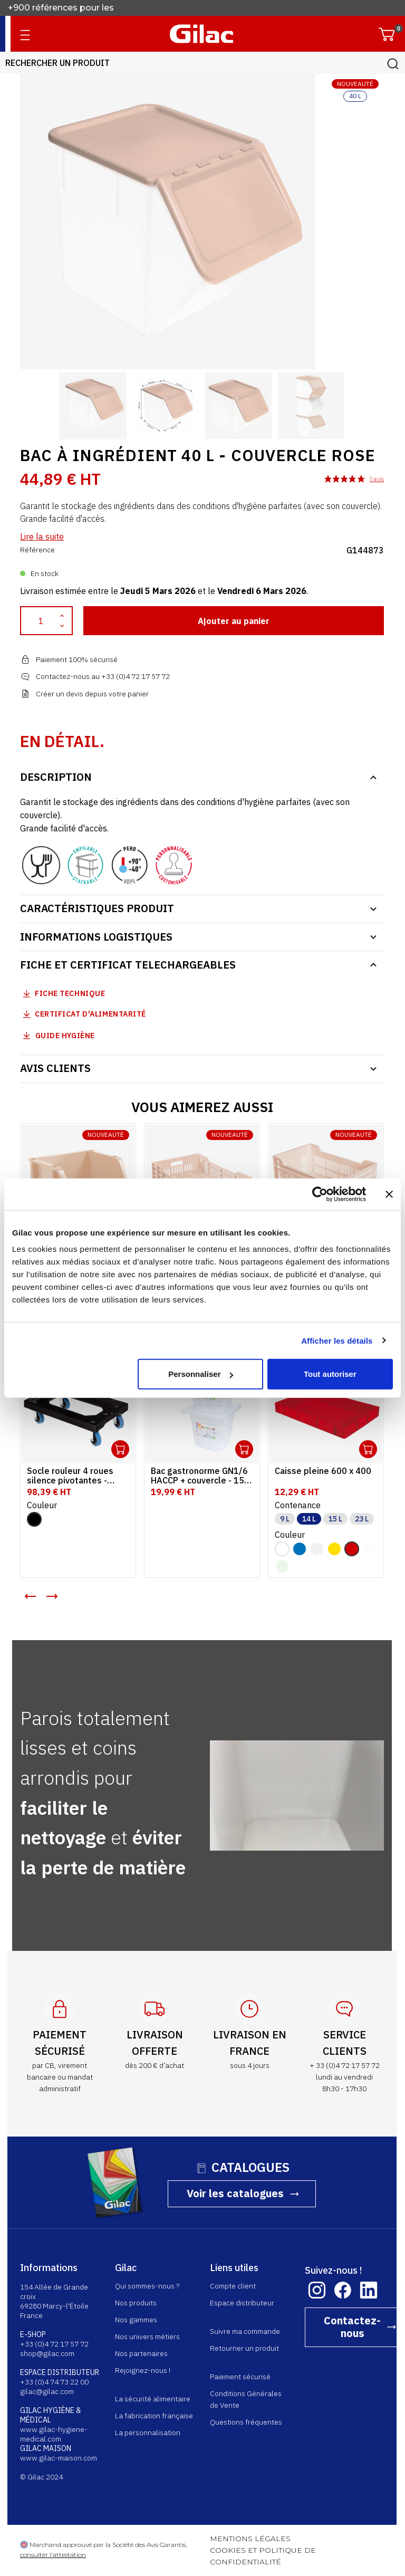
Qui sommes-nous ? (147, 2286)
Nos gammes (136, 2319)
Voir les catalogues (235, 2193)
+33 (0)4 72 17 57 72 (55, 2344)
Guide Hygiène (58, 1035)
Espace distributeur (242, 2302)
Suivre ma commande (245, 2331)
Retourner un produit (244, 2348)
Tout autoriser (330, 1374)
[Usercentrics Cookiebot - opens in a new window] (320, 1194)
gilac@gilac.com (47, 2391)
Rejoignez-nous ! (143, 2370)
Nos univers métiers (147, 2336)
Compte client (233, 2286)
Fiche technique (70, 993)
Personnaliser (200, 1374)
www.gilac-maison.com (59, 2458)
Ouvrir (121, 1449)
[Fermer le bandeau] (389, 1194)
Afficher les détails (336, 1340)
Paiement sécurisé (240, 2376)
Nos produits (136, 2302)
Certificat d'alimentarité (91, 1014)
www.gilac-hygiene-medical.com (54, 2434)
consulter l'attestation (53, 2555)
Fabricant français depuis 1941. (74, 8)
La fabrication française (154, 2415)
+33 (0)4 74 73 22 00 (55, 2382)
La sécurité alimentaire (153, 2398)
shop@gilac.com (48, 2353)
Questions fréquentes (246, 2422)
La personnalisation (148, 2432)
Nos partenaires (141, 2353)
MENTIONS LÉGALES (250, 2538)
